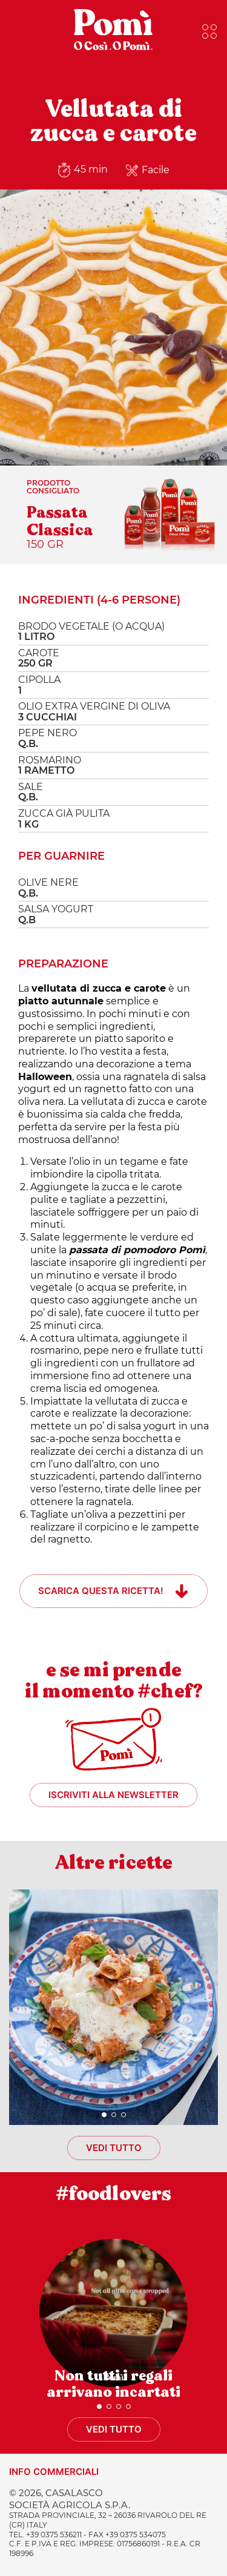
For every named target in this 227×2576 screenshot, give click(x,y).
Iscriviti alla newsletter (113, 1794)
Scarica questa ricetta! (100, 1590)
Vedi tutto (114, 2147)
